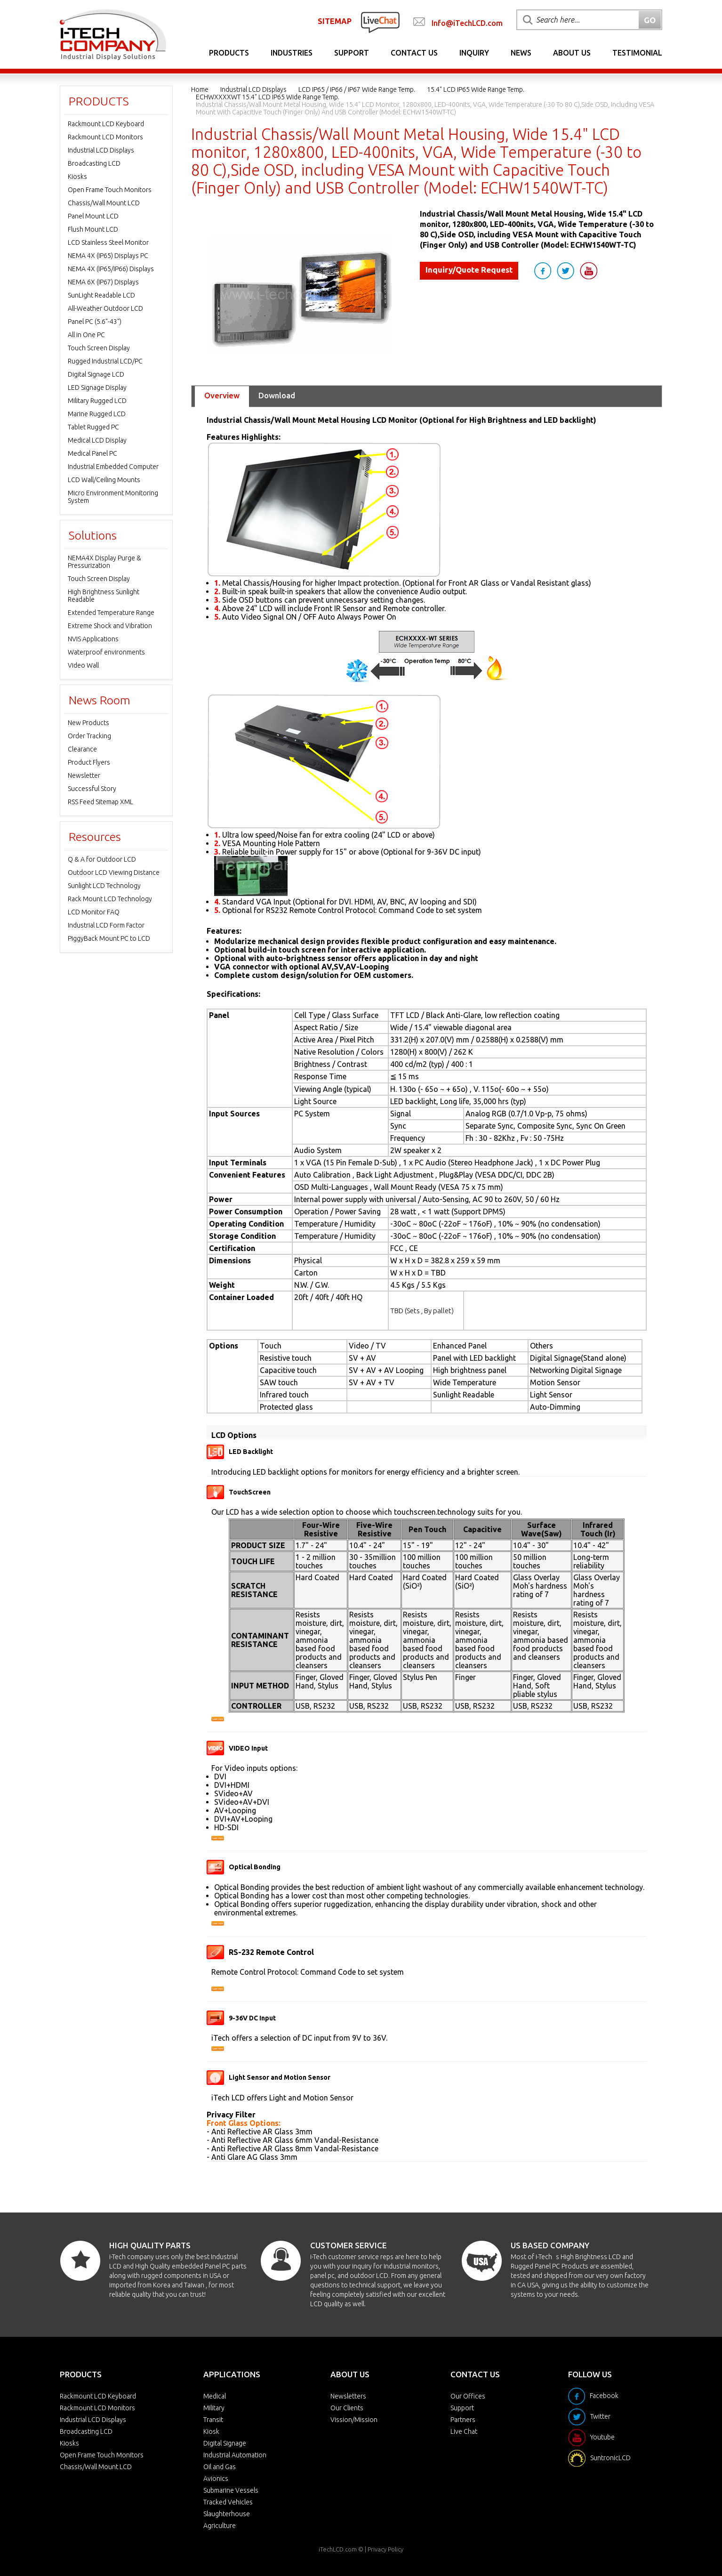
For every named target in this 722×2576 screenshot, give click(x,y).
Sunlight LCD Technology (104, 885)
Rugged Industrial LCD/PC (105, 361)
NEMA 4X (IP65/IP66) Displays (111, 269)
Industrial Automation (234, 2455)
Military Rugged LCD (97, 400)
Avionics (215, 2478)
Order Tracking (89, 736)
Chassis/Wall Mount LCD (104, 203)
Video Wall (83, 665)
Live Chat (463, 2431)
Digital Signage (224, 2443)
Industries (292, 52)
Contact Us (414, 52)
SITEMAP (335, 21)
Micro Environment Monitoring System (113, 496)
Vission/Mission (353, 2419)
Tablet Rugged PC (93, 427)
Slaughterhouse (226, 2514)
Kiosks (77, 176)
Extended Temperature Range (111, 612)
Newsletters (348, 2396)
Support (351, 52)
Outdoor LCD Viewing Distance (114, 872)
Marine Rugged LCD (97, 414)
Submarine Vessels (230, 2490)
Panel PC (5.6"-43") (94, 321)
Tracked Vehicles (228, 2502)
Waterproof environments (106, 652)
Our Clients (346, 2408)
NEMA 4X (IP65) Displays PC (108, 255)
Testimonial (637, 52)
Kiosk (211, 2431)
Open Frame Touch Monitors (110, 190)
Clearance (82, 749)
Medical (214, 2396)
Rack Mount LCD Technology (110, 899)
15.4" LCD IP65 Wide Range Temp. (475, 89)
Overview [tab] (222, 395)
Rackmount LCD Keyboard (106, 124)
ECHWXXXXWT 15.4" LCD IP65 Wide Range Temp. (267, 97)
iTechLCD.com (338, 2549)
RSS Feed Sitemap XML (100, 802)
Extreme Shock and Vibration (110, 626)
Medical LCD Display (97, 440)
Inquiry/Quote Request (469, 269)
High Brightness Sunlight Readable (103, 595)
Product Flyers (89, 762)
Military (214, 2408)
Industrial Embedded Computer (113, 466)
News (521, 52)
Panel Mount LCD (93, 216)
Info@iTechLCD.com (467, 23)
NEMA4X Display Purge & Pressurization (104, 561)
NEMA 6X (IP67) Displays (103, 282)
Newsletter (84, 775)
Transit (213, 2419)
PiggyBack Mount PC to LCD (109, 938)
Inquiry (474, 52)
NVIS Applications (93, 639)
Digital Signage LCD (96, 374)
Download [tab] (276, 395)
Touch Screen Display (99, 348)
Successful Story (92, 788)
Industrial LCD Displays (253, 89)
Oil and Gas (219, 2467)
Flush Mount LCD (93, 229)
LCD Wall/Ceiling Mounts (104, 480)
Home (200, 89)
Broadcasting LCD (94, 163)
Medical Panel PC (92, 453)
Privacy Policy (385, 2549)
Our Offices (467, 2396)
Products (229, 52)
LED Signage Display (97, 387)
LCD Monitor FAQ (94, 912)
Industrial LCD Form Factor (106, 925)
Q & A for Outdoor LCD (102, 859)
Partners (462, 2419)
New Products (88, 723)
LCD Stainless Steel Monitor (108, 242)
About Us (572, 52)
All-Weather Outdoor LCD (105, 308)
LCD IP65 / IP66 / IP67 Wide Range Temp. (356, 89)
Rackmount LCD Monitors (105, 137)
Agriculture (219, 2525)
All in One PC (86, 335)
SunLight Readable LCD (101, 295)
